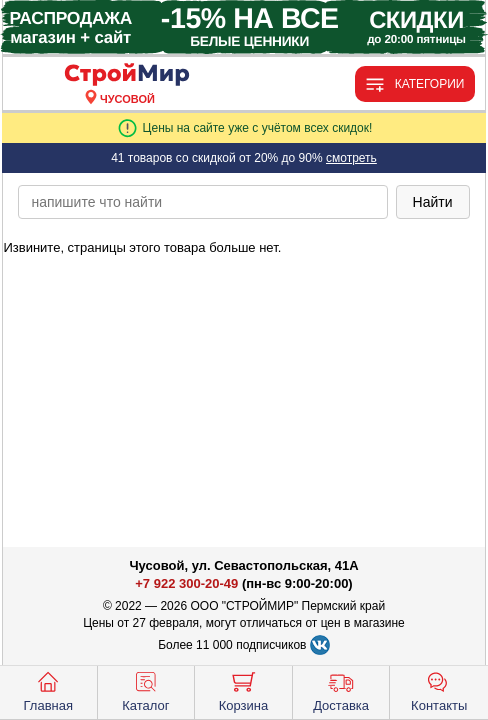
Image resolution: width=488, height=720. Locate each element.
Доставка (341, 690)
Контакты (439, 690)
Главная (48, 690)
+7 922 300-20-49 (186, 583)
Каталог (145, 690)
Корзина (244, 690)
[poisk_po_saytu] (202, 202)
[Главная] (127, 75)
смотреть (351, 158)
